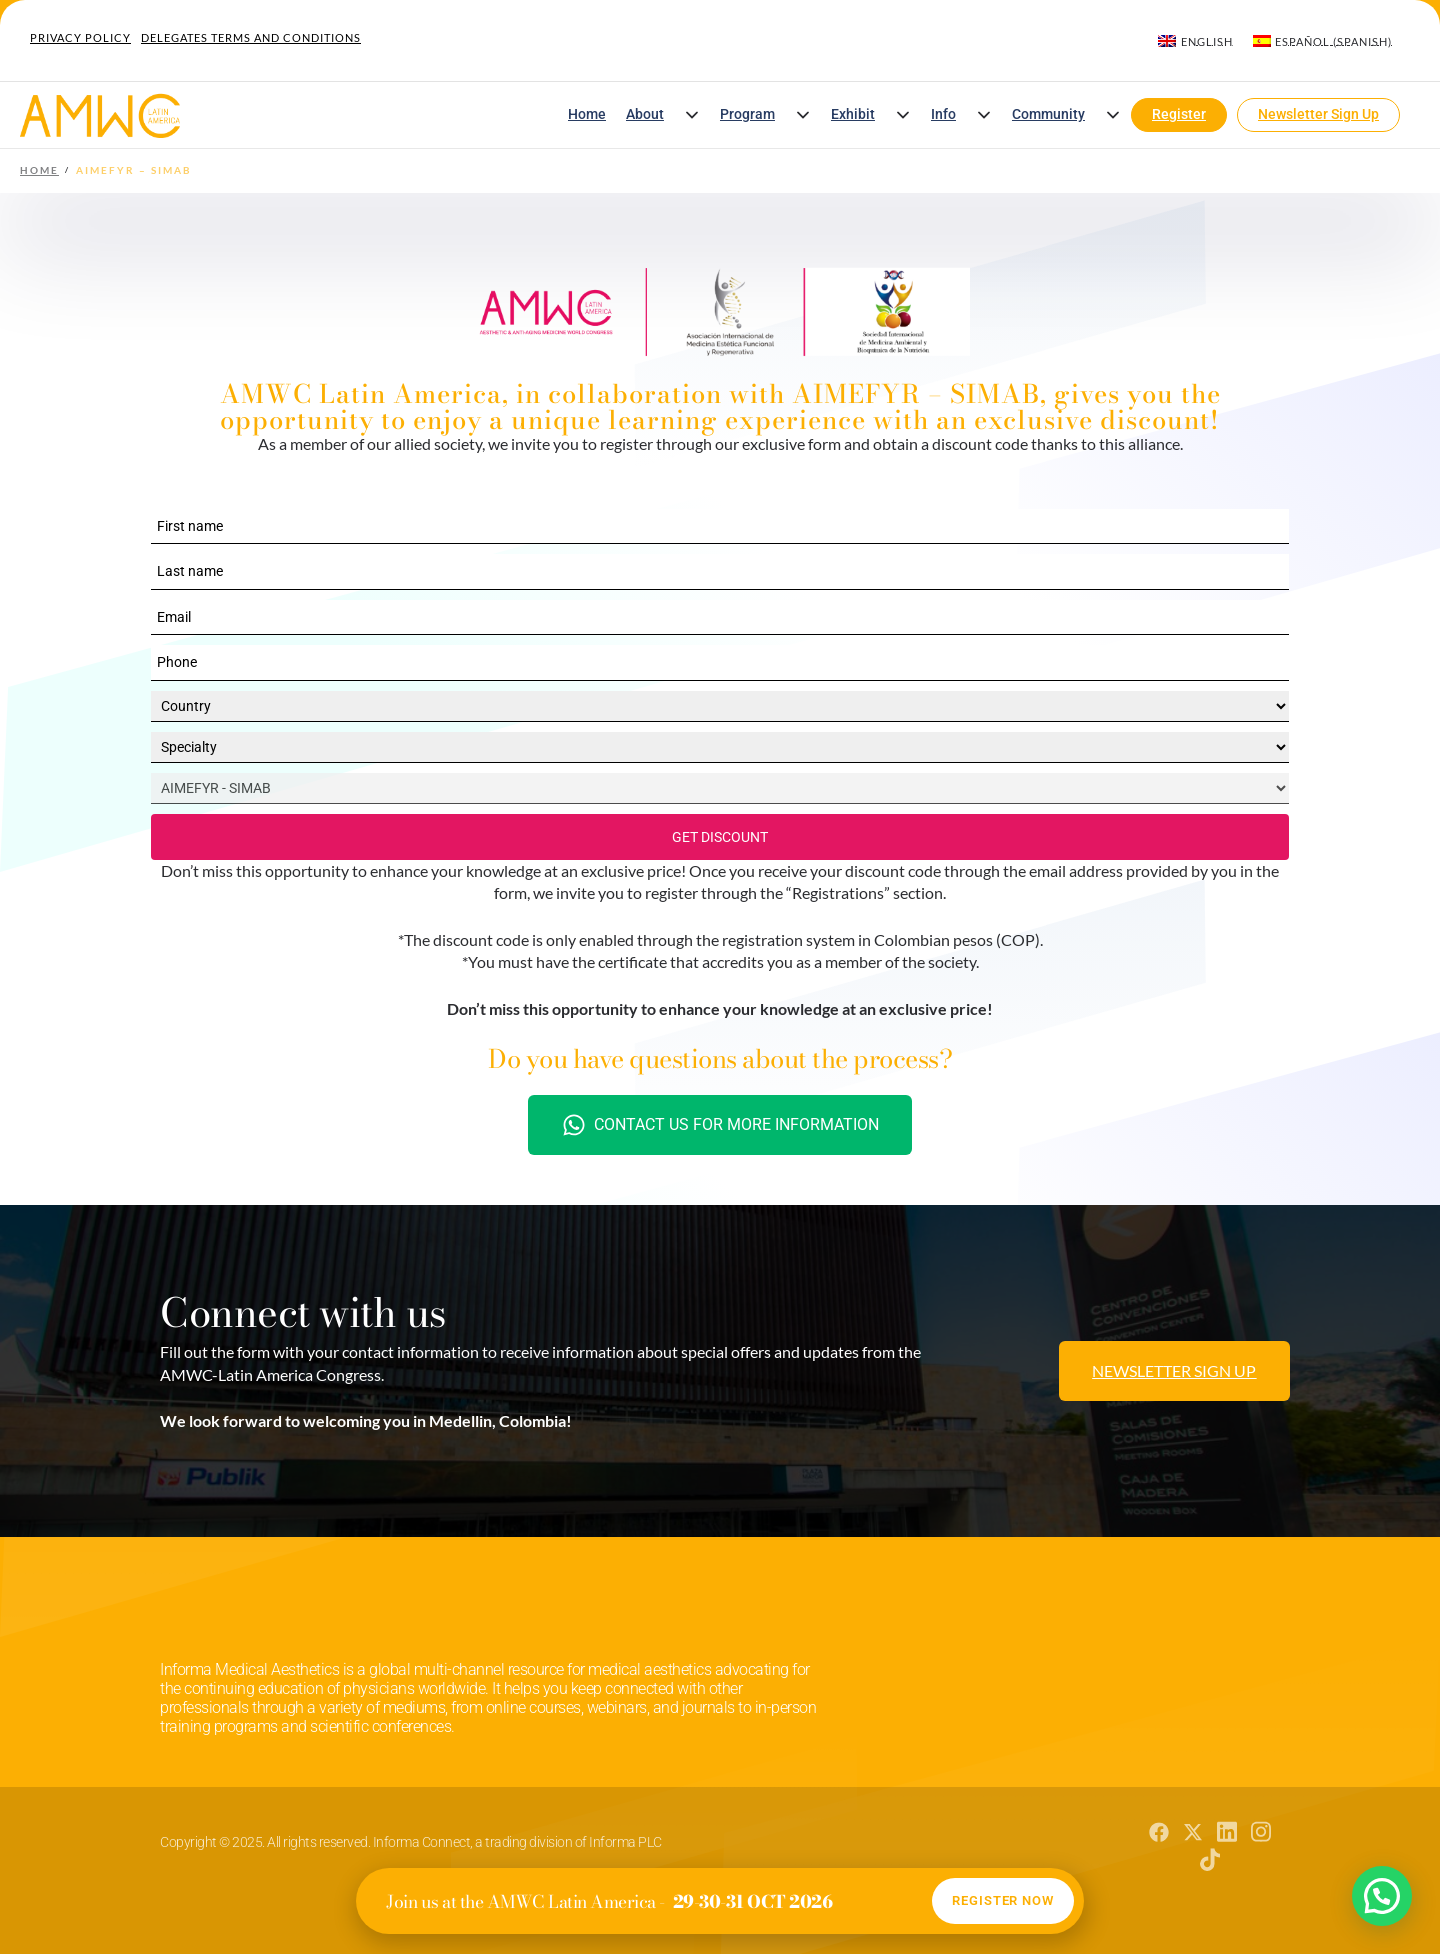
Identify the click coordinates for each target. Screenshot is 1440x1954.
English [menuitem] (1207, 41)
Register (1179, 114)
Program (747, 114)
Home (587, 114)
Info (943, 114)
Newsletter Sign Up (1318, 114)
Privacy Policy (80, 37)
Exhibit (853, 114)
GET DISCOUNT (720, 837)
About (645, 114)
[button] (692, 115)
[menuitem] (1195, 41)
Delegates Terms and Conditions (251, 37)
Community (1048, 114)
